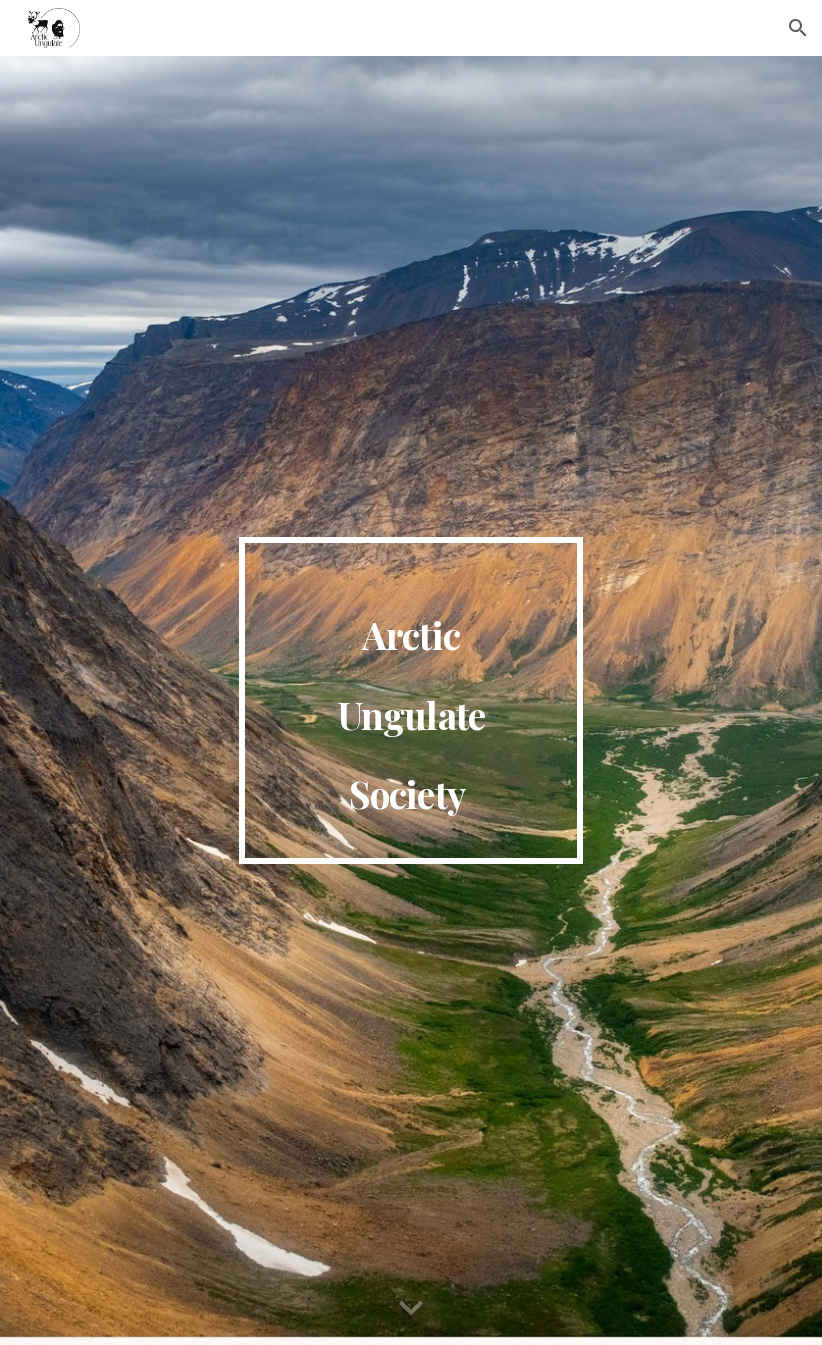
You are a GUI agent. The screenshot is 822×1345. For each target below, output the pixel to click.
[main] (411, 701)
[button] (798, 28)
